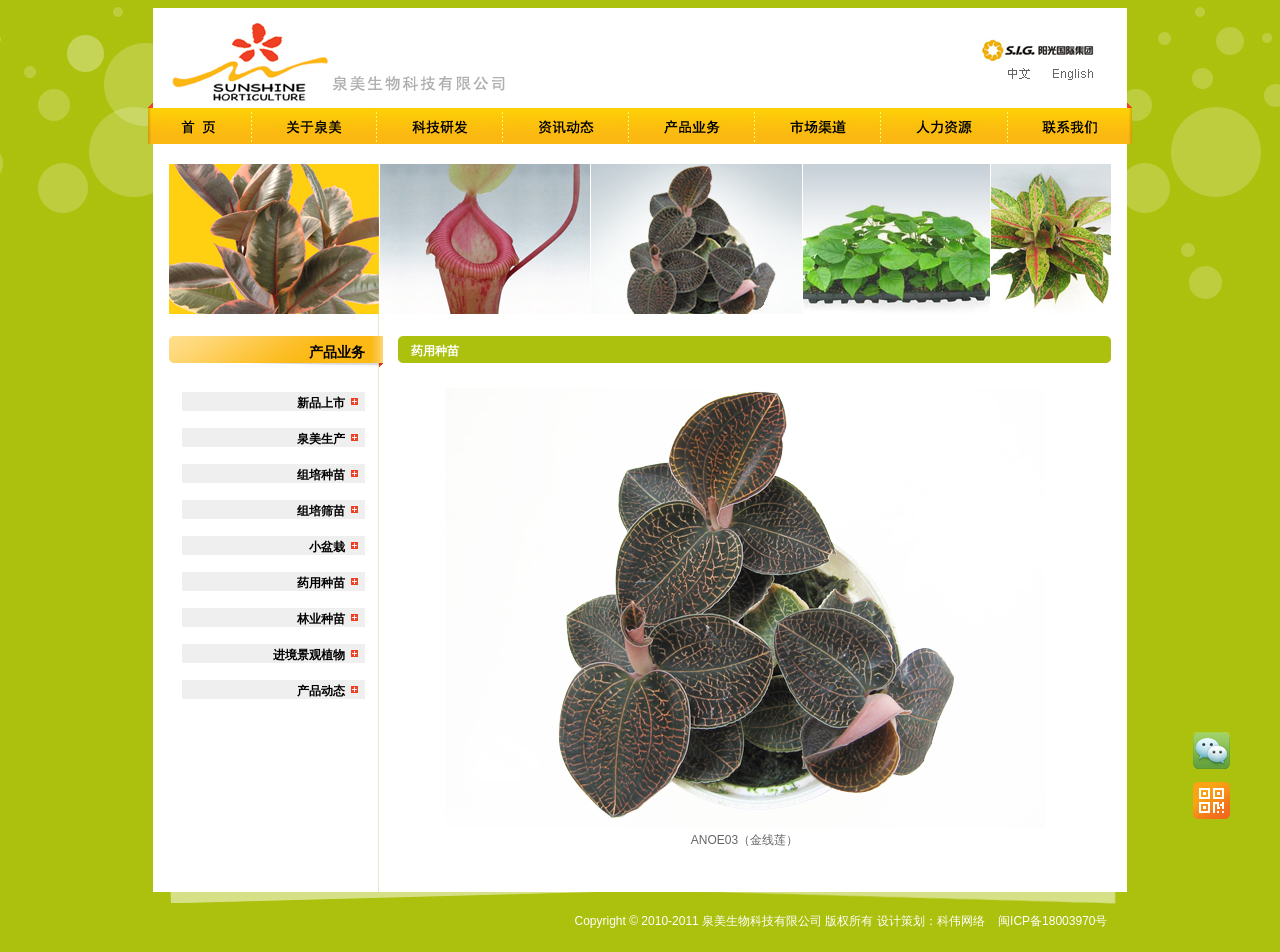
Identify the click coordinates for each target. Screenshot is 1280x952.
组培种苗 (321, 475)
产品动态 (321, 691)
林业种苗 (321, 619)
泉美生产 (321, 439)
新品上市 (321, 403)
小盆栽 (327, 547)
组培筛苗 (321, 511)
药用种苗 (321, 583)
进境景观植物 (309, 655)
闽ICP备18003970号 (1052, 921)
